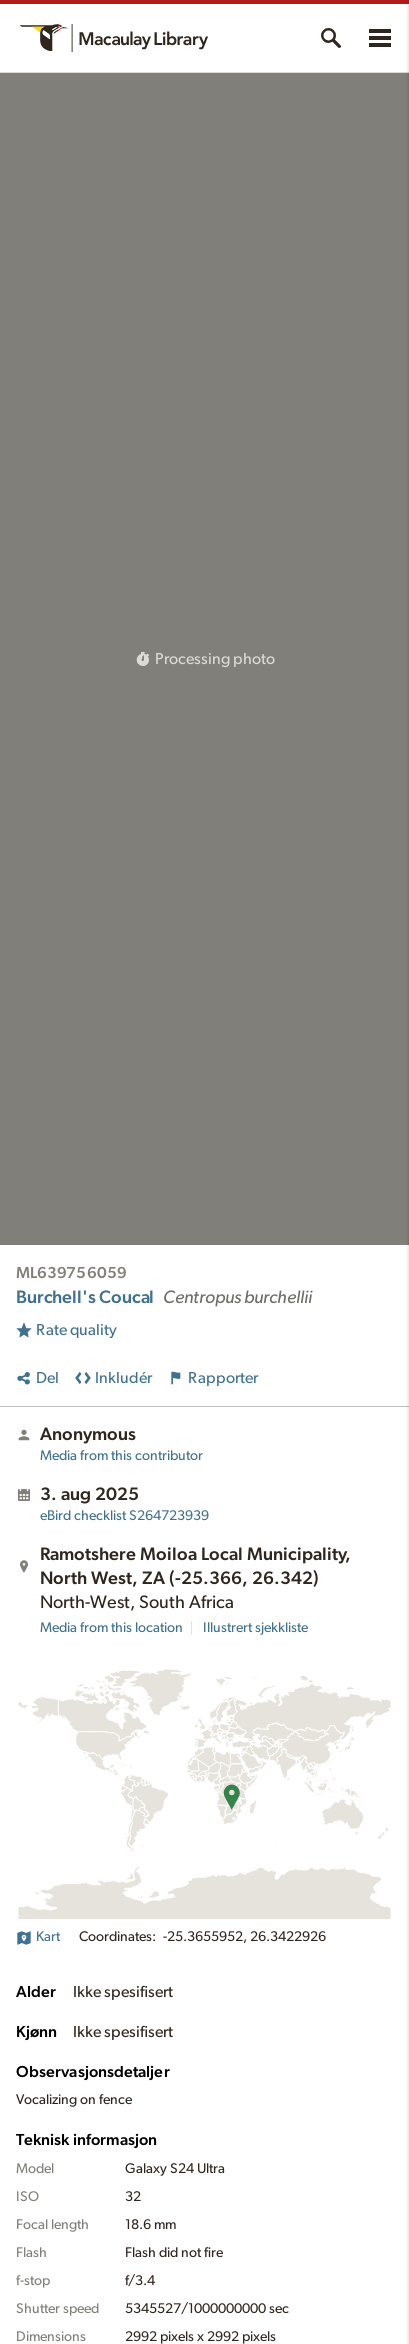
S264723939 (124, 1516)
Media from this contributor (121, 1456)
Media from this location (111, 1628)
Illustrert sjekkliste (255, 1628)
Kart (38, 1937)
